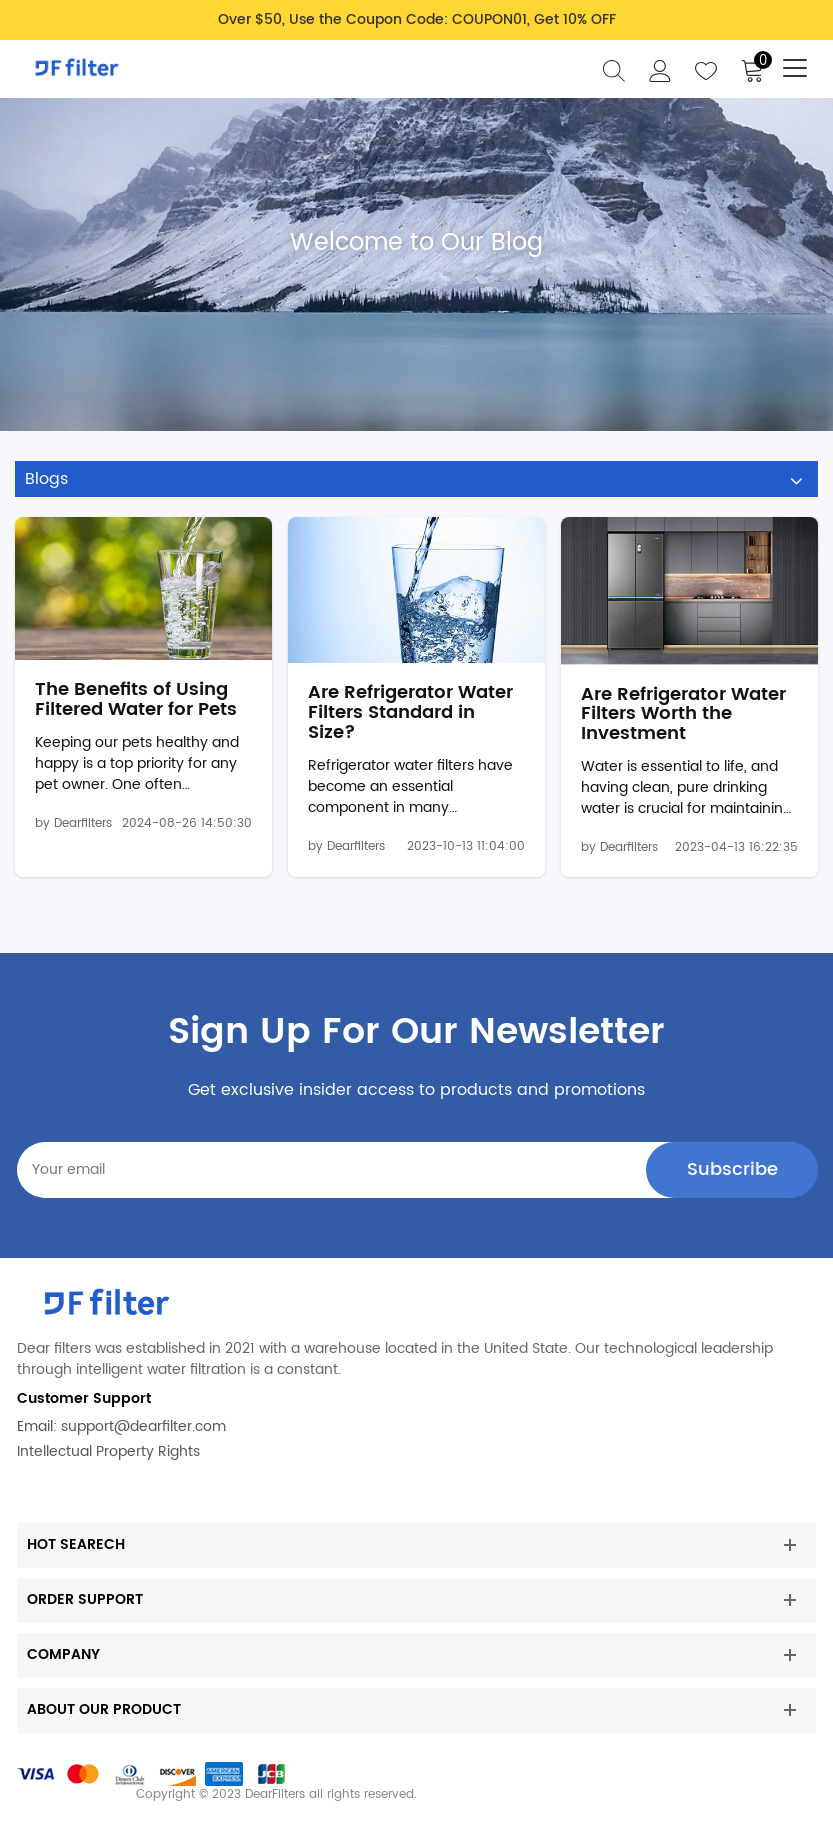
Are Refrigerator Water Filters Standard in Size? (410, 712)
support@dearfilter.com (143, 1426)
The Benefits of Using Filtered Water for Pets (136, 700)
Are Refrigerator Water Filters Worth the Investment (683, 714)
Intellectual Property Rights (108, 1451)
